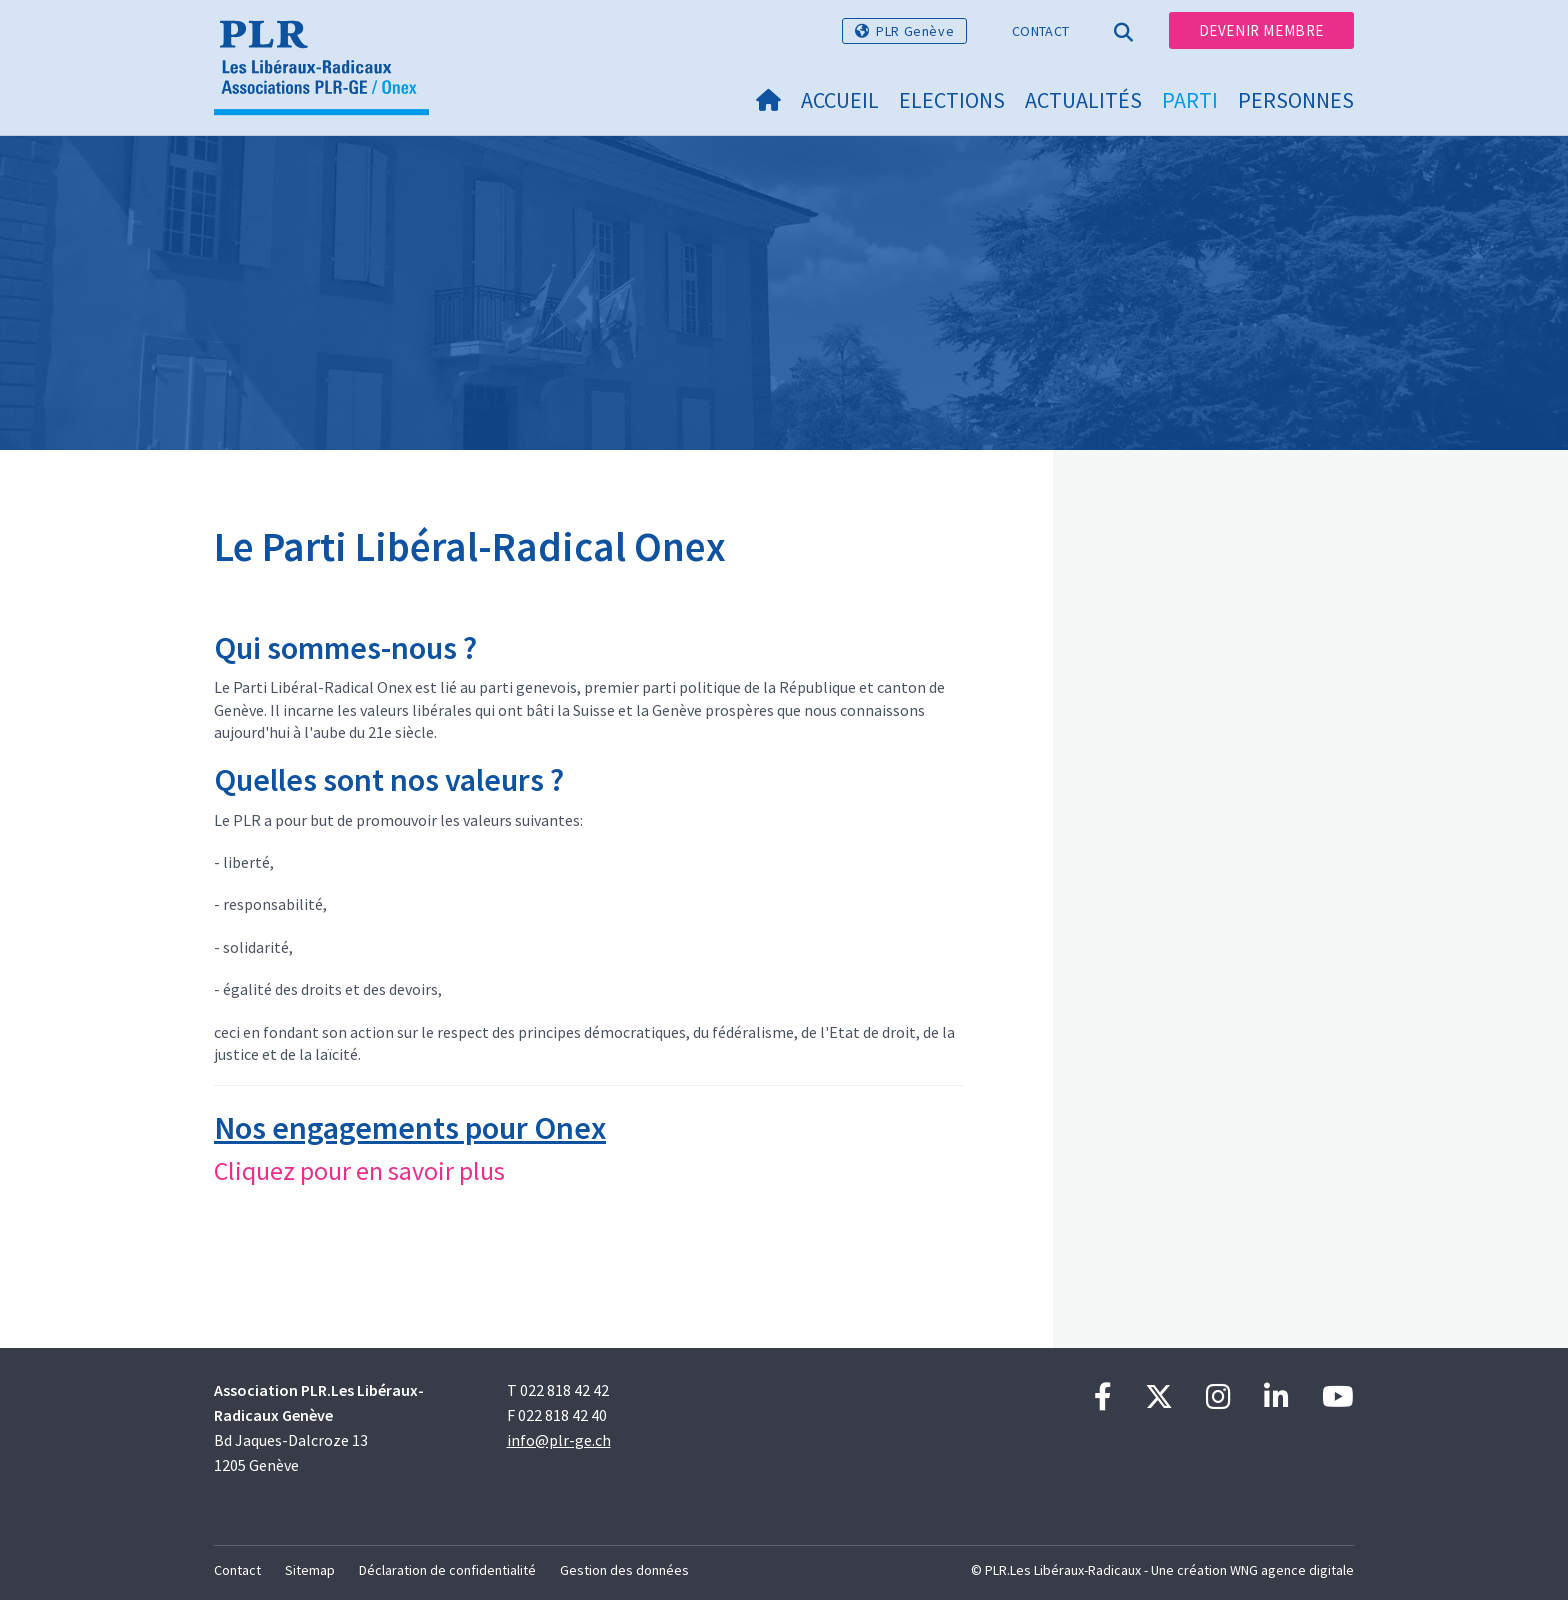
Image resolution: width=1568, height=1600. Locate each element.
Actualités (1083, 100)
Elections (952, 100)
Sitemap (310, 1570)
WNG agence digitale (1292, 1570)
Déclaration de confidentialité (447, 1570)
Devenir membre (1261, 30)
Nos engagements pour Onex (410, 1128)
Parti (1190, 100)
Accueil (840, 100)
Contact (1040, 31)
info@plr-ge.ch (559, 1440)
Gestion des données (624, 1570)
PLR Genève (915, 31)
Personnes (1296, 100)
